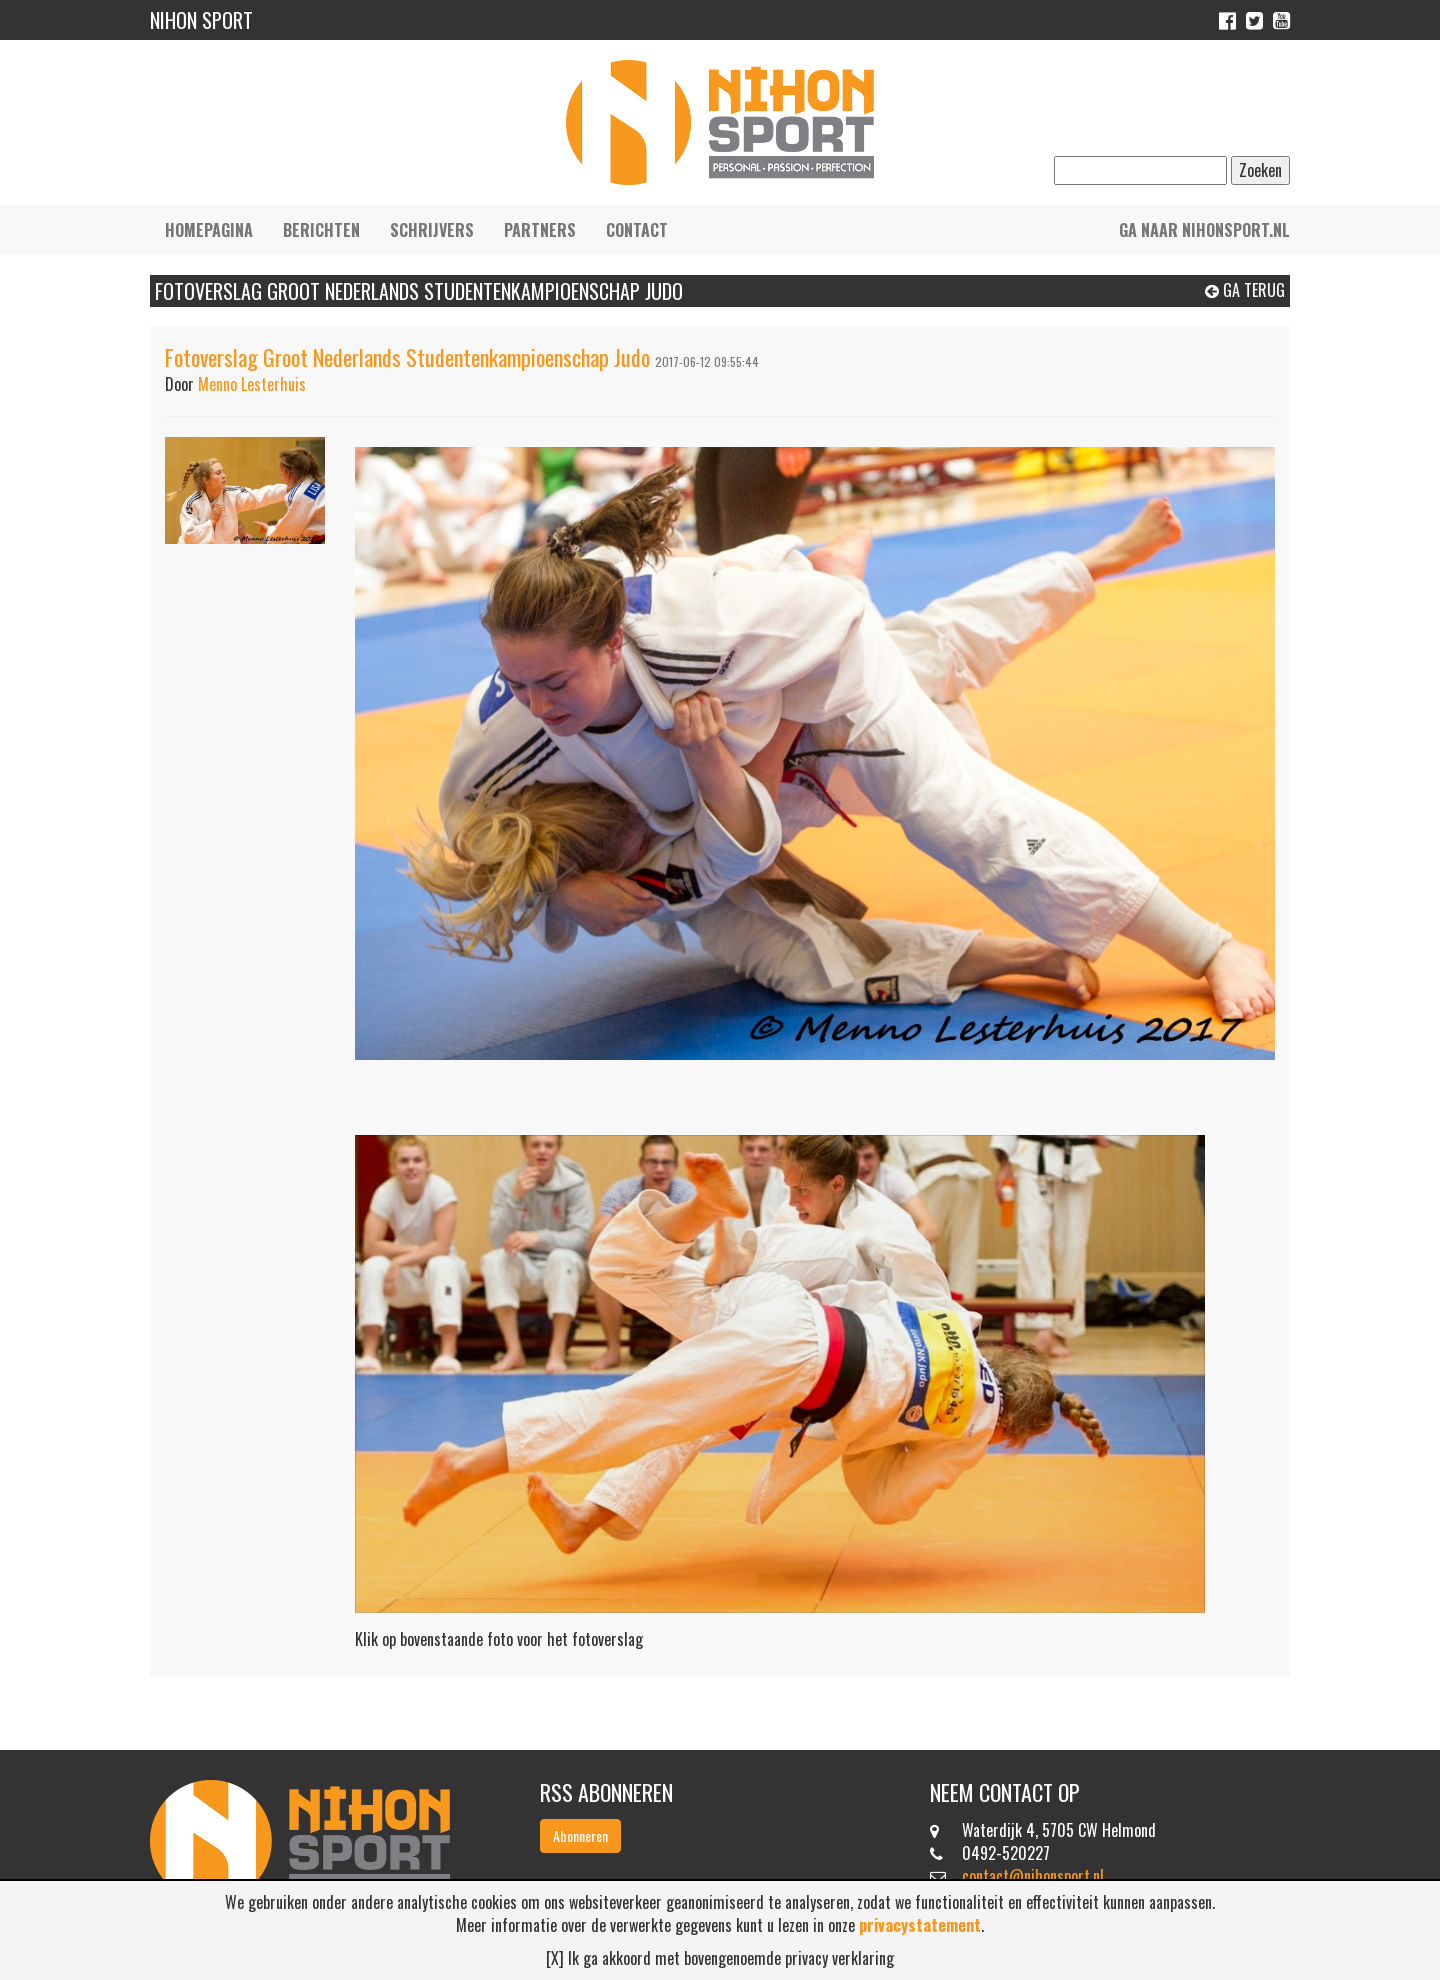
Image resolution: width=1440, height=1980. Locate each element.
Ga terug (1245, 290)
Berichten (321, 230)
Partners (540, 230)
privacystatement (920, 1925)
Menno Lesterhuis (252, 384)
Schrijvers (432, 230)
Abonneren (580, 1835)
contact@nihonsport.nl (1033, 1876)
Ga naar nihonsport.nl (1204, 230)
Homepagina (209, 230)
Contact (637, 230)
